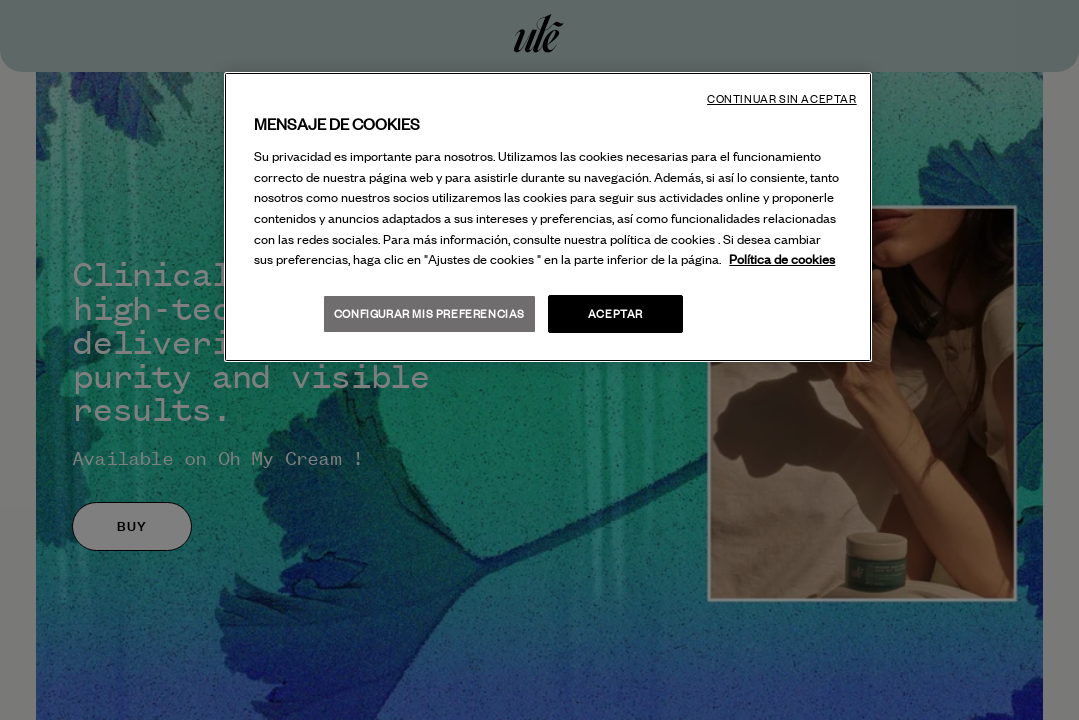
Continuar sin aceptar (782, 99)
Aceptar (615, 313)
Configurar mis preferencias (429, 313)
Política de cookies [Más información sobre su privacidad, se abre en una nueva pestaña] (782, 259)
